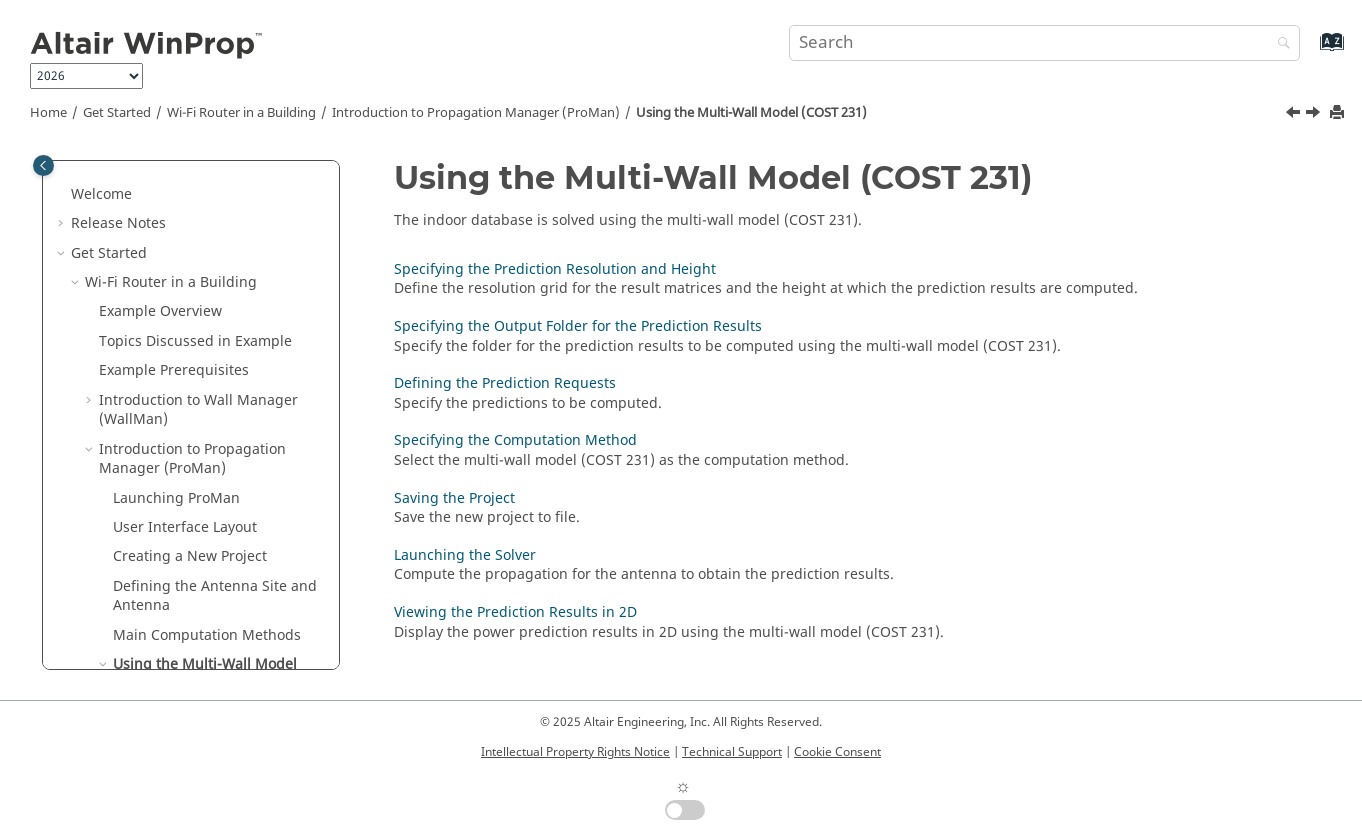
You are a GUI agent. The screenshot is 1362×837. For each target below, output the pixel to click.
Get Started (117, 113)
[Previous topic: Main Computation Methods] (1295, 115)
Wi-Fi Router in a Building (241, 113)
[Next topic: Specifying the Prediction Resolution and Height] (1315, 115)
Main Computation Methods (207, 396)
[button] (91, 162)
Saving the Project (454, 498)
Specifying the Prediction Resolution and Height (211, 484)
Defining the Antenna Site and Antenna (215, 357)
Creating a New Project (190, 317)
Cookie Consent (837, 752)
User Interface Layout (185, 288)
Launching (176, 259)
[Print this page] (1339, 113)
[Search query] (1044, 43)
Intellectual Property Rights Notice (575, 752)
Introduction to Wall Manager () (198, 171)
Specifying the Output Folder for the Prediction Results (224, 533)
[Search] (1279, 44)
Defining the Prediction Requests (205, 582)
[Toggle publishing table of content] (43, 165)
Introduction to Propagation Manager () (476, 113)
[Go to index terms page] (1310, 51)
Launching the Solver (465, 555)
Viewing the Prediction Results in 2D (515, 612)
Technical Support (732, 752)
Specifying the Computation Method (220, 631)
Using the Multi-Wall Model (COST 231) (751, 113)
